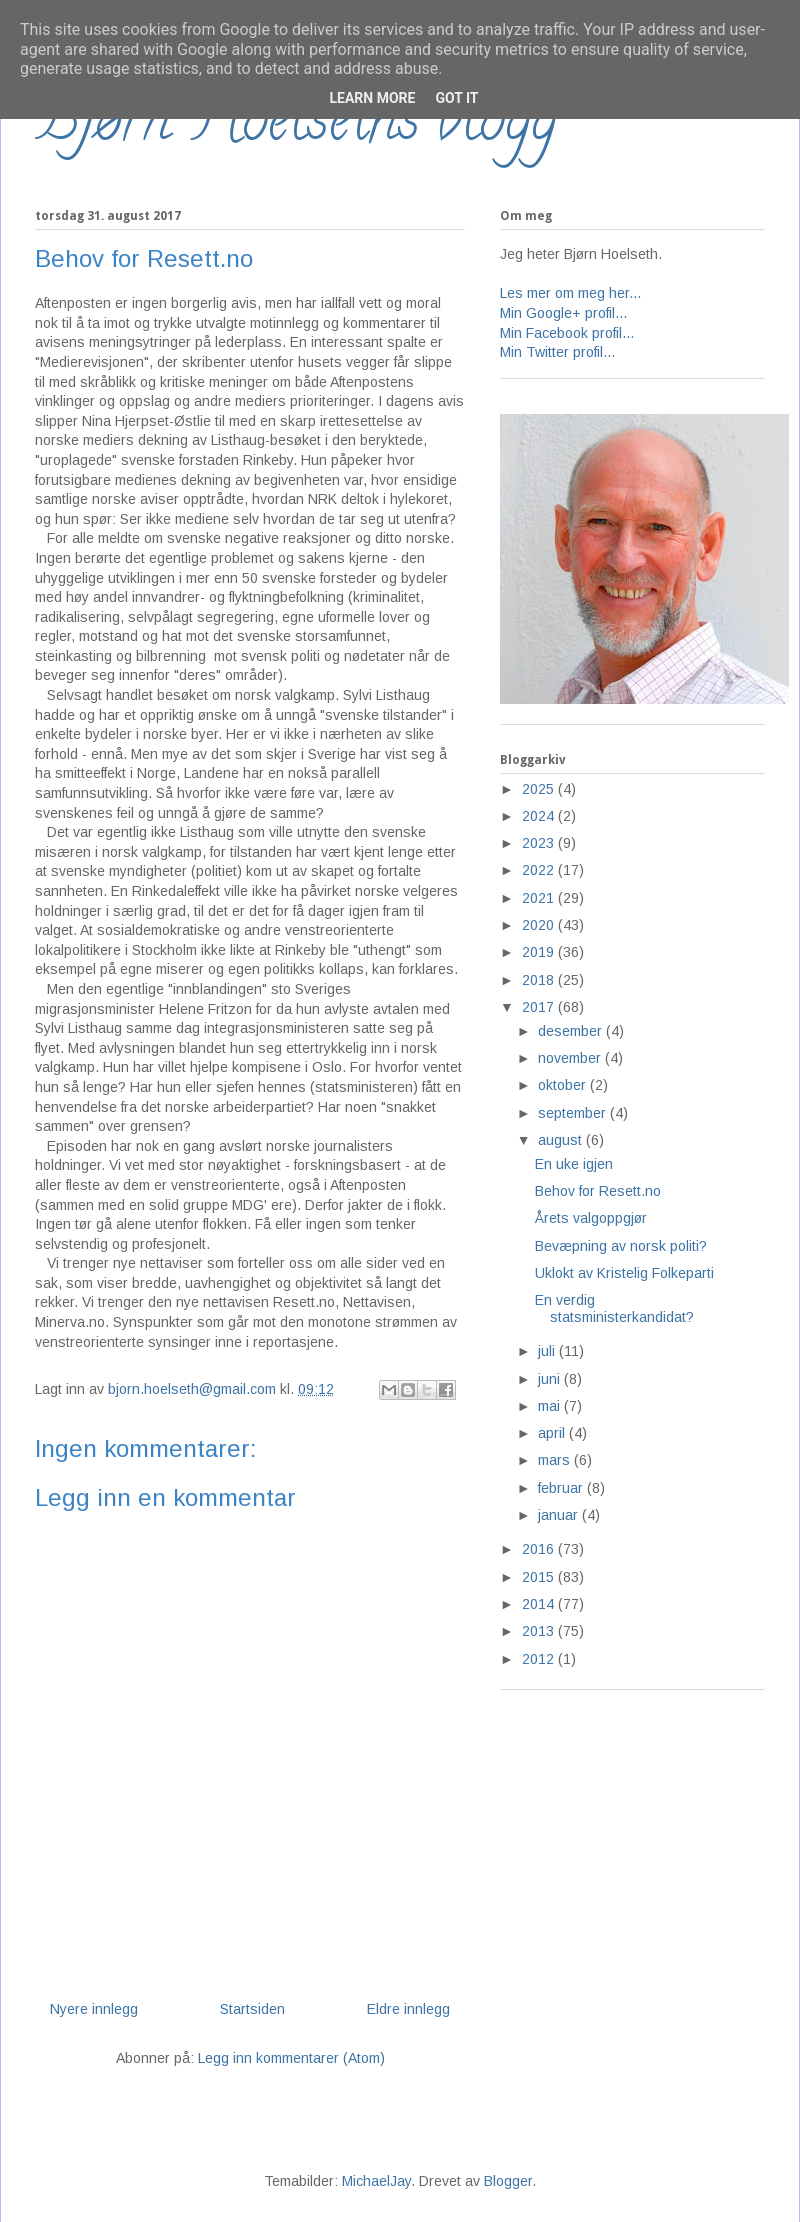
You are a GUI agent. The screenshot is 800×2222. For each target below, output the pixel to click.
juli (548, 1351)
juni (551, 1379)
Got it (456, 98)
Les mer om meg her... (570, 293)
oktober (564, 1085)
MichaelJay (376, 2181)
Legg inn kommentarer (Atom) (291, 2058)
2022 (540, 870)
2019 (540, 952)
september (574, 1113)
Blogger (508, 2181)
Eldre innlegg (408, 2009)
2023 (540, 843)
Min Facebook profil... (567, 333)
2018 (540, 980)
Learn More (372, 98)
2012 (540, 1659)
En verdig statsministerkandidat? (614, 1308)
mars (556, 1460)
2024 (540, 816)
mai (551, 1406)
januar (560, 1515)
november (571, 1058)
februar (562, 1488)
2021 (540, 898)
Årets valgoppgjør (591, 1218)
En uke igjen (574, 1164)
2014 (540, 1604)
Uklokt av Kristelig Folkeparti (624, 1273)
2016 (540, 1549)
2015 (540, 1577)
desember (572, 1031)
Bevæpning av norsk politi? (621, 1246)
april (553, 1433)
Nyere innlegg (94, 2009)
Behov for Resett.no (598, 1191)
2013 (540, 1631)
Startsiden (252, 2009)
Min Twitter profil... (557, 352)
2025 (540, 789)
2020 (540, 925)
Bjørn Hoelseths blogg (296, 126)
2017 (540, 1007)
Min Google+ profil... (563, 313)
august (562, 1140)
